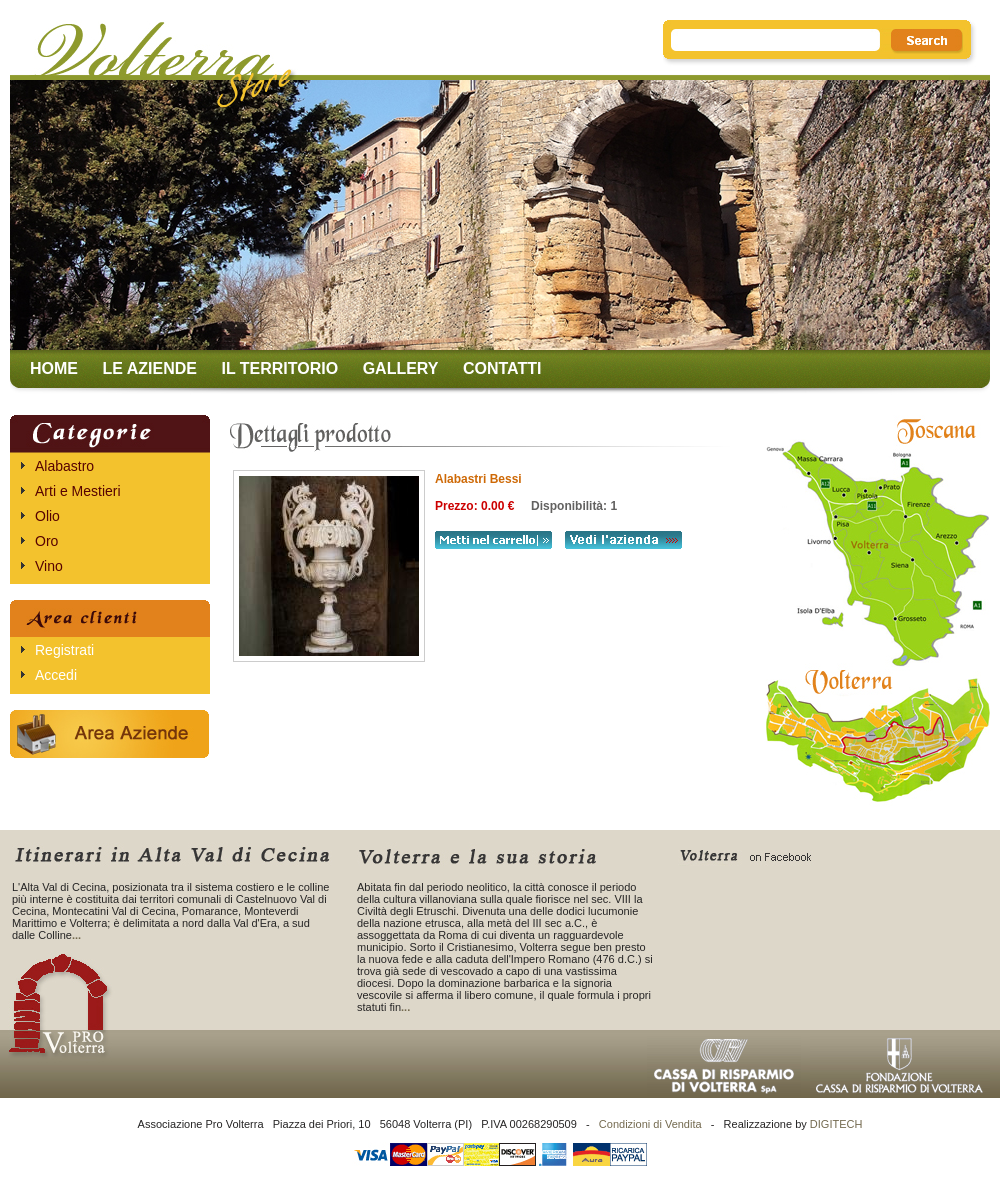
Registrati (64, 650)
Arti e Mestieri (78, 491)
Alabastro (64, 466)
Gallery (401, 368)
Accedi (56, 675)
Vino (49, 566)
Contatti (502, 368)
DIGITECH (836, 1124)
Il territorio (279, 368)
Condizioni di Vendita (650, 1124)
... (76, 935)
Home (54, 368)
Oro (46, 541)
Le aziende (149, 368)
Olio (47, 516)
